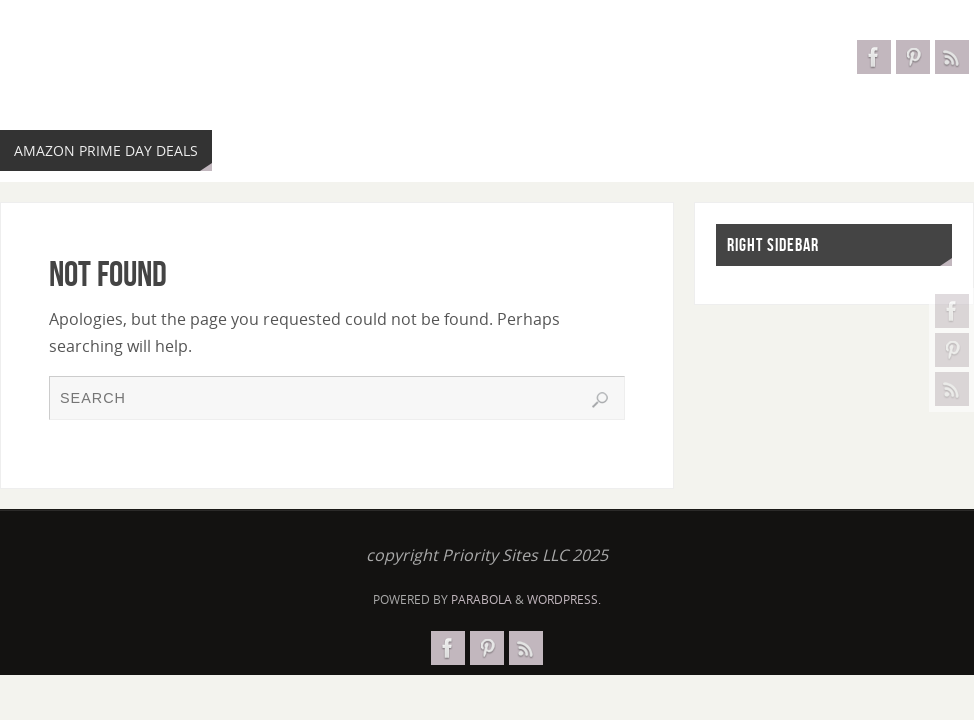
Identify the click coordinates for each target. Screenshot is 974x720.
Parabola (481, 599)
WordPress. (564, 599)
